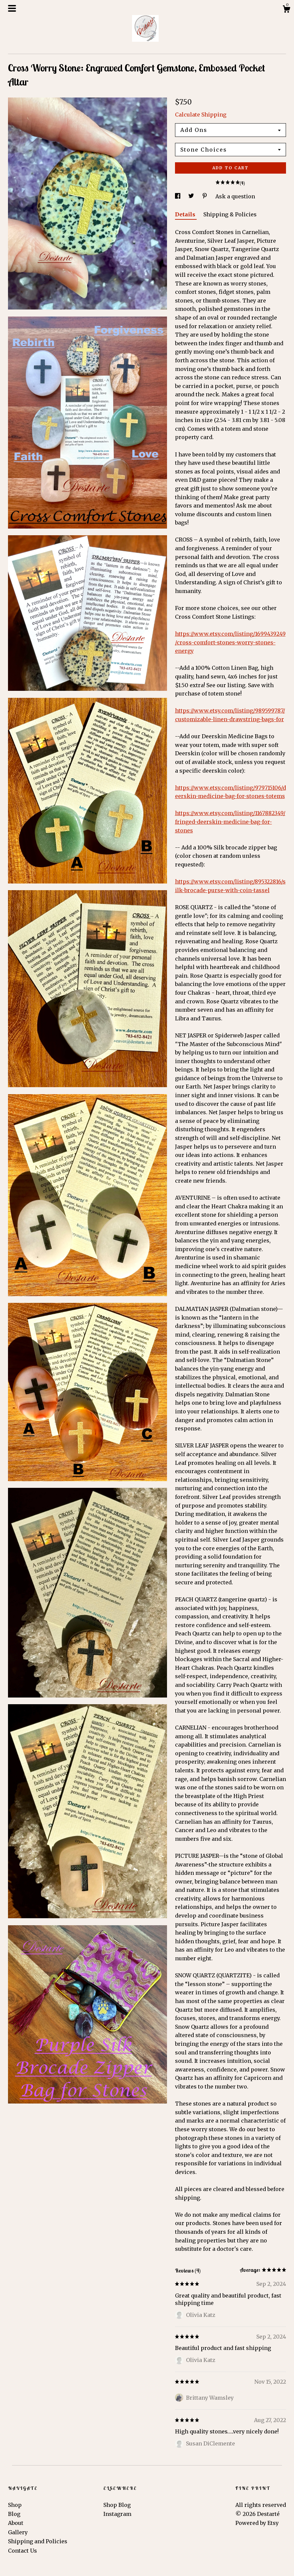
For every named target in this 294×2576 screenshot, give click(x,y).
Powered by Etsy (257, 2523)
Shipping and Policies (37, 2541)
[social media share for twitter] (191, 196)
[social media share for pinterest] (205, 196)
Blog (14, 2514)
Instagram (117, 2514)
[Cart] (286, 10)
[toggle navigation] (12, 8)
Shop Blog (117, 2505)
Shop (15, 2505)
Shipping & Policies (230, 214)
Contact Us (22, 2550)
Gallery (18, 2532)
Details (186, 214)
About (15, 2523)
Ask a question (235, 196)
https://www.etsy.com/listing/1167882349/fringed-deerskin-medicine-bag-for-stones (230, 821)
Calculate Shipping (200, 114)
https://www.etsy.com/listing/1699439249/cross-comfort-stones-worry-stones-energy (230, 642)
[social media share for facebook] (178, 196)
